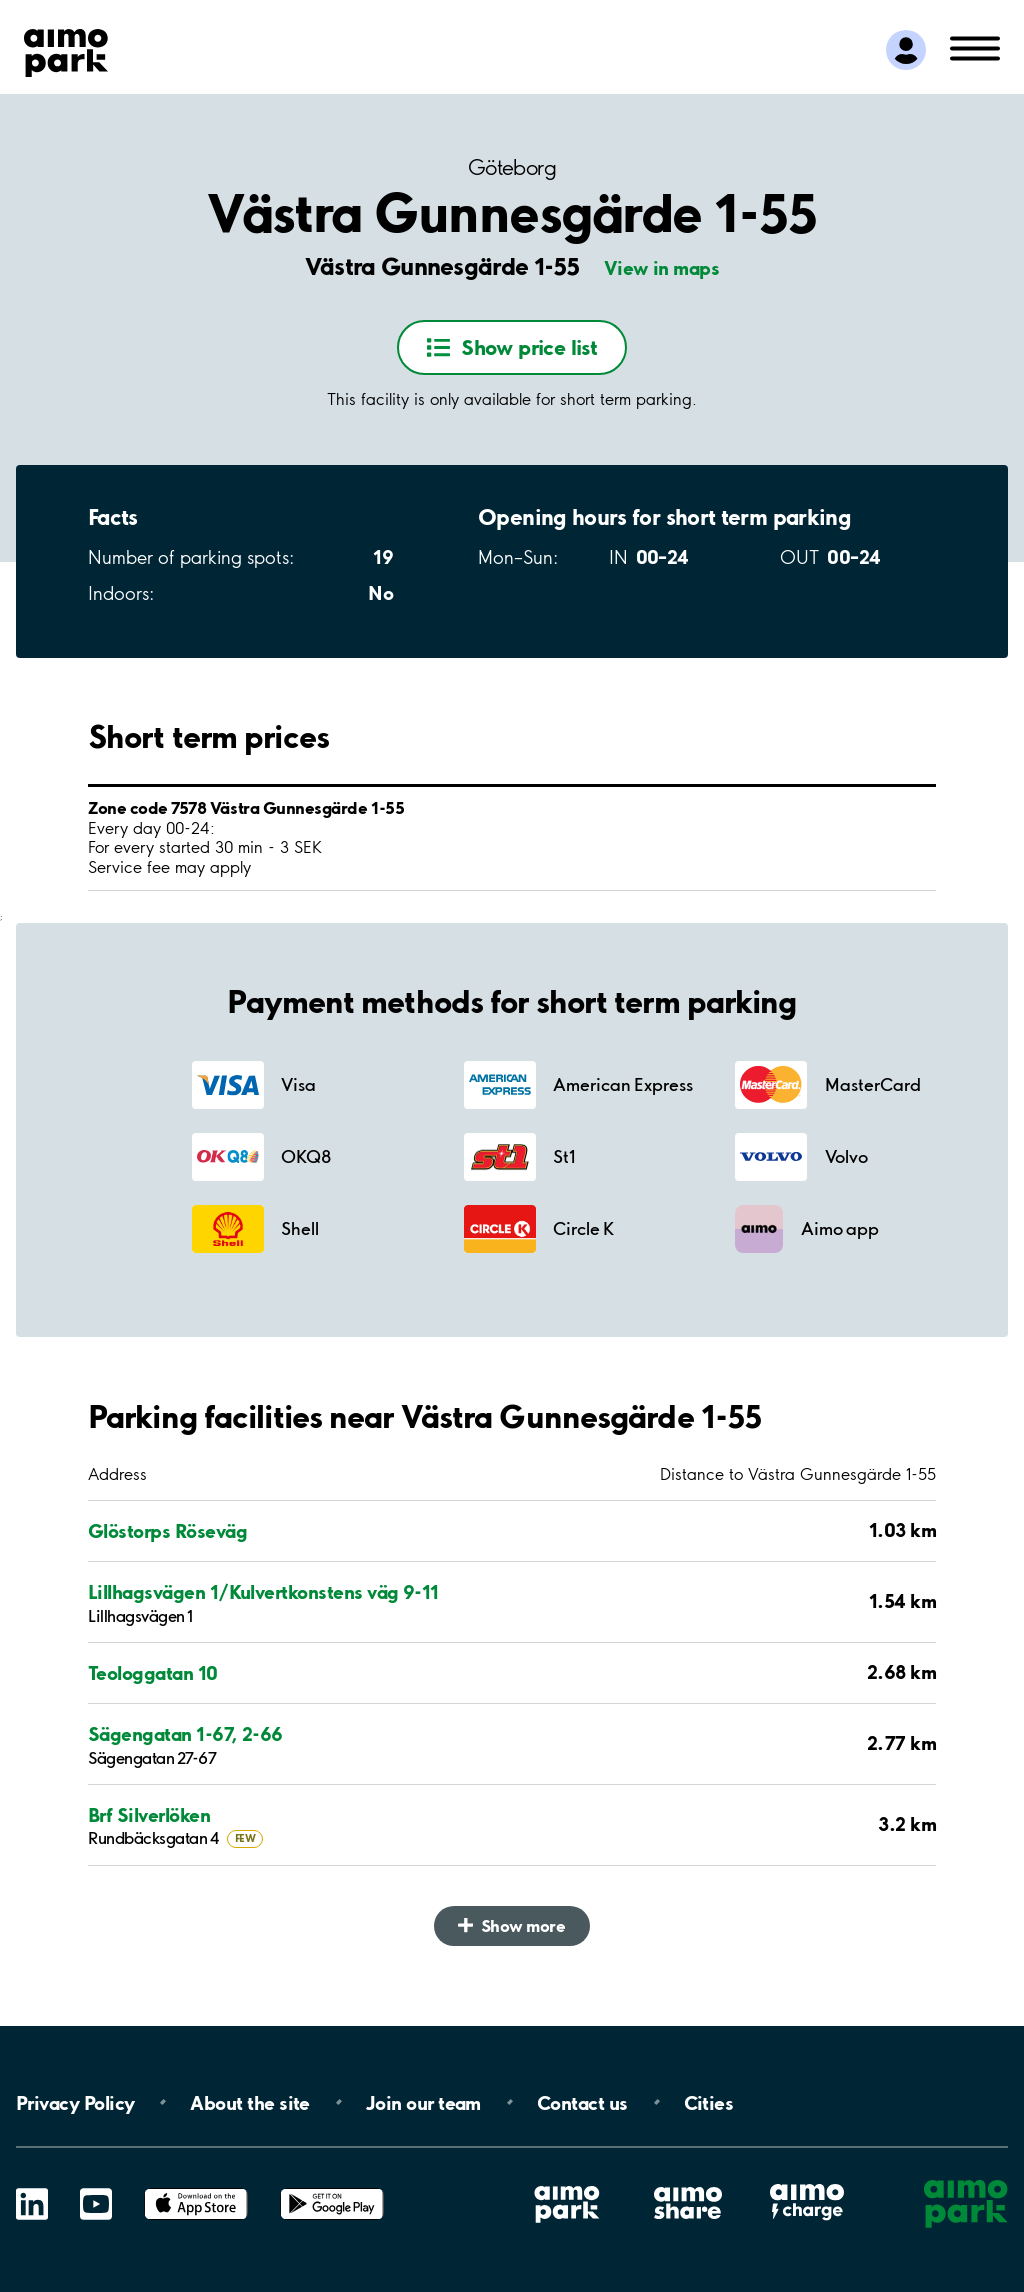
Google (332, 2188)
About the (249, 2102)
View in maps (662, 268)
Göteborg (512, 167)
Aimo (807, 2183)
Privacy (75, 2102)
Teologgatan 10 (153, 1673)
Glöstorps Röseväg (167, 1531)
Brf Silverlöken (149, 1815)
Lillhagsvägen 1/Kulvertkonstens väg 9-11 (263, 1592)
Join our (423, 2102)
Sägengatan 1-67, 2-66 (185, 1734)
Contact (582, 2102)
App (196, 2188)
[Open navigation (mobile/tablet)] (975, 47)
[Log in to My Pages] (906, 50)
